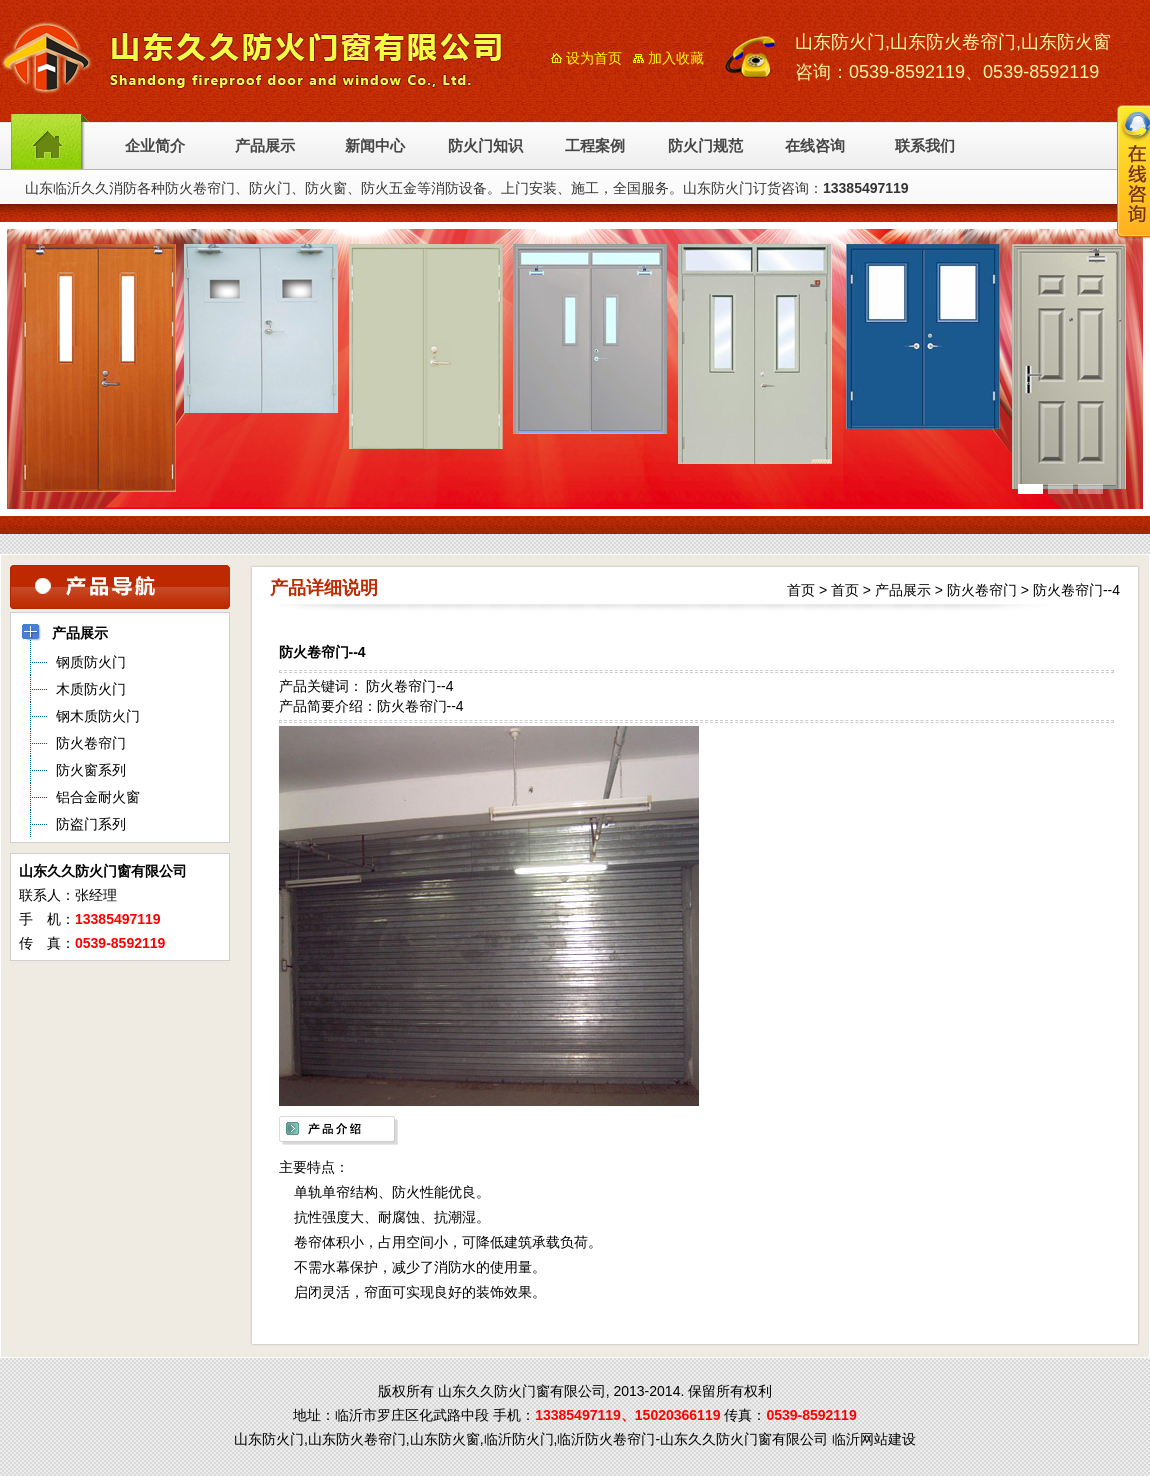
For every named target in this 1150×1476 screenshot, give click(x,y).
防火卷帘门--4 (1076, 590)
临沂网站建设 (874, 1439)
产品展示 (265, 146)
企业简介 (155, 146)
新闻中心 (375, 146)
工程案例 (595, 146)
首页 (801, 590)
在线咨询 (815, 146)
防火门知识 (485, 146)
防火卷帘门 (982, 590)
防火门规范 (705, 146)
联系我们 (925, 146)
